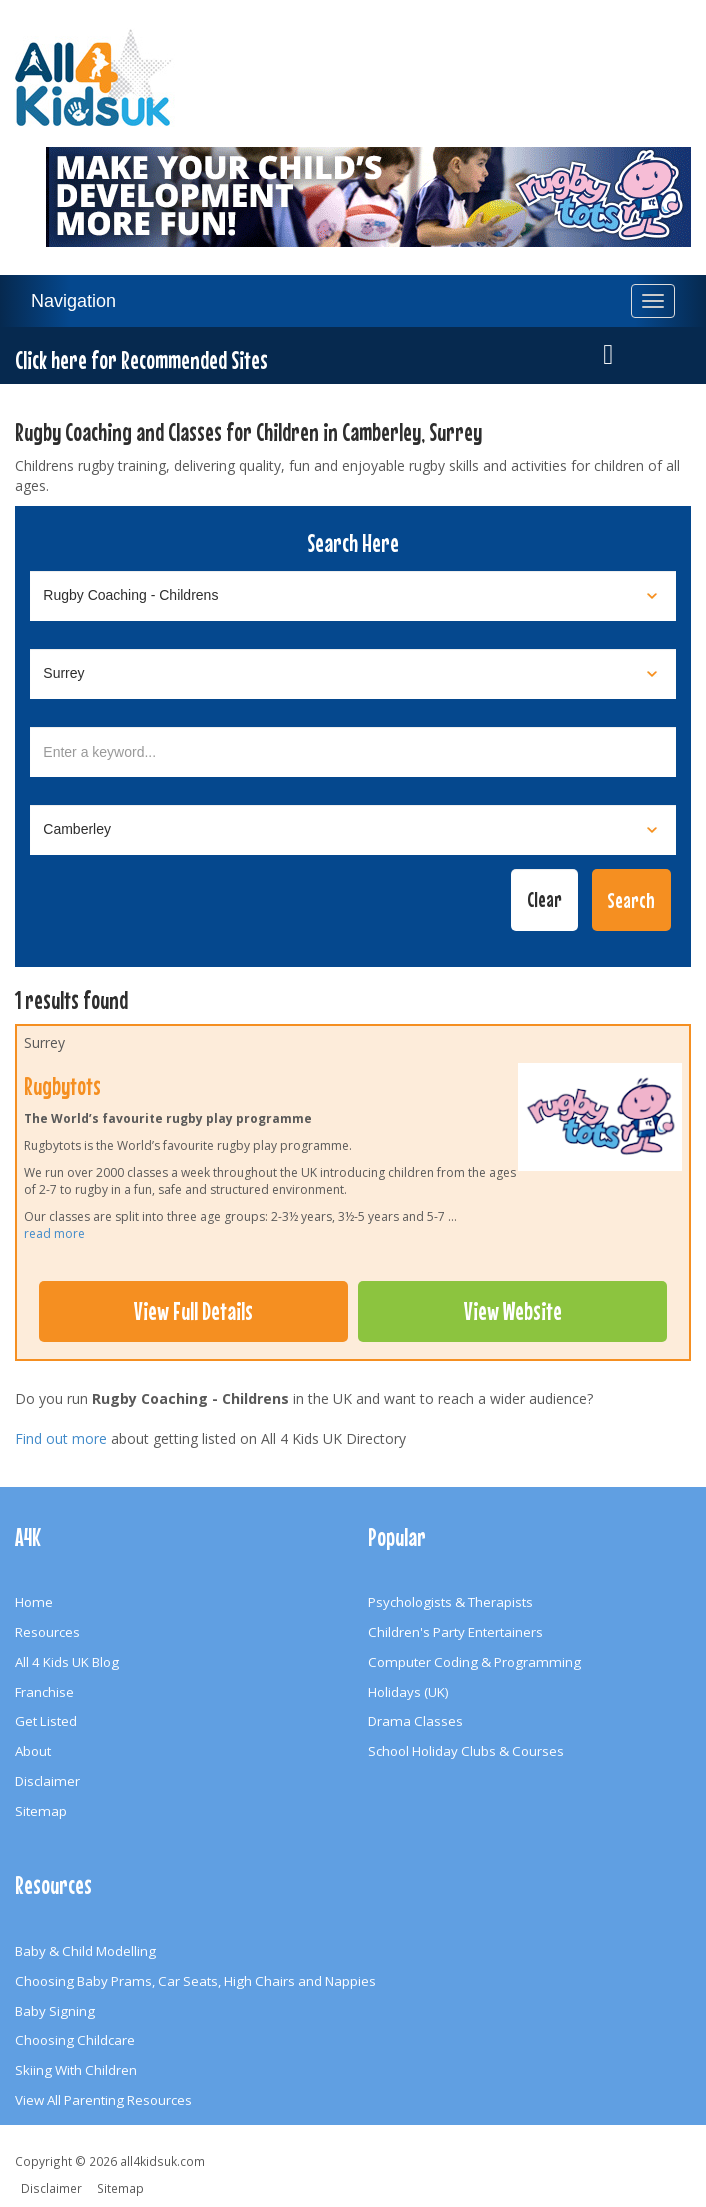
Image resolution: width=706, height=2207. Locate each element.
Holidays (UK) (408, 1692)
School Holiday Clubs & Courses (466, 1751)
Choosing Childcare (75, 2040)
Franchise (44, 1692)
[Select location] (353, 674)
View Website (513, 1311)
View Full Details (193, 1311)
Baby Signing (55, 2011)
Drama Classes (415, 1721)
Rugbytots (62, 1086)
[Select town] (353, 830)
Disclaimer (47, 1781)
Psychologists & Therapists (450, 1602)
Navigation (73, 301)
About (33, 1751)
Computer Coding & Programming (474, 1662)
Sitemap (41, 1811)
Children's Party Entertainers (455, 1632)
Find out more (61, 1438)
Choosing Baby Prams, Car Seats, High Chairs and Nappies (195, 1981)
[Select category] (353, 596)
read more (54, 1233)
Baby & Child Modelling (85, 1951)
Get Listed (46, 1721)
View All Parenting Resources (103, 2100)
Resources (47, 1632)
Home (34, 1602)
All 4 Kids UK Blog (67, 1662)
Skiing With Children (76, 2070)
